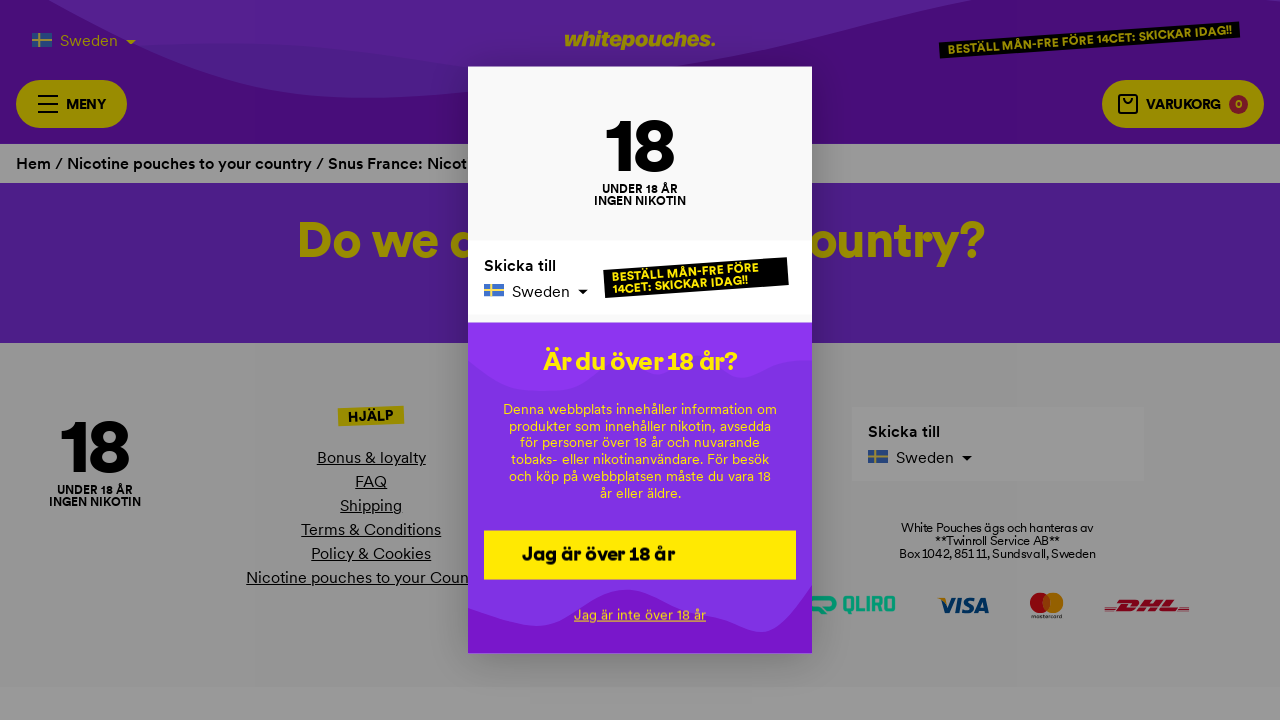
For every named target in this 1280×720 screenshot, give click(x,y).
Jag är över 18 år (598, 554)
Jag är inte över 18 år (640, 615)
